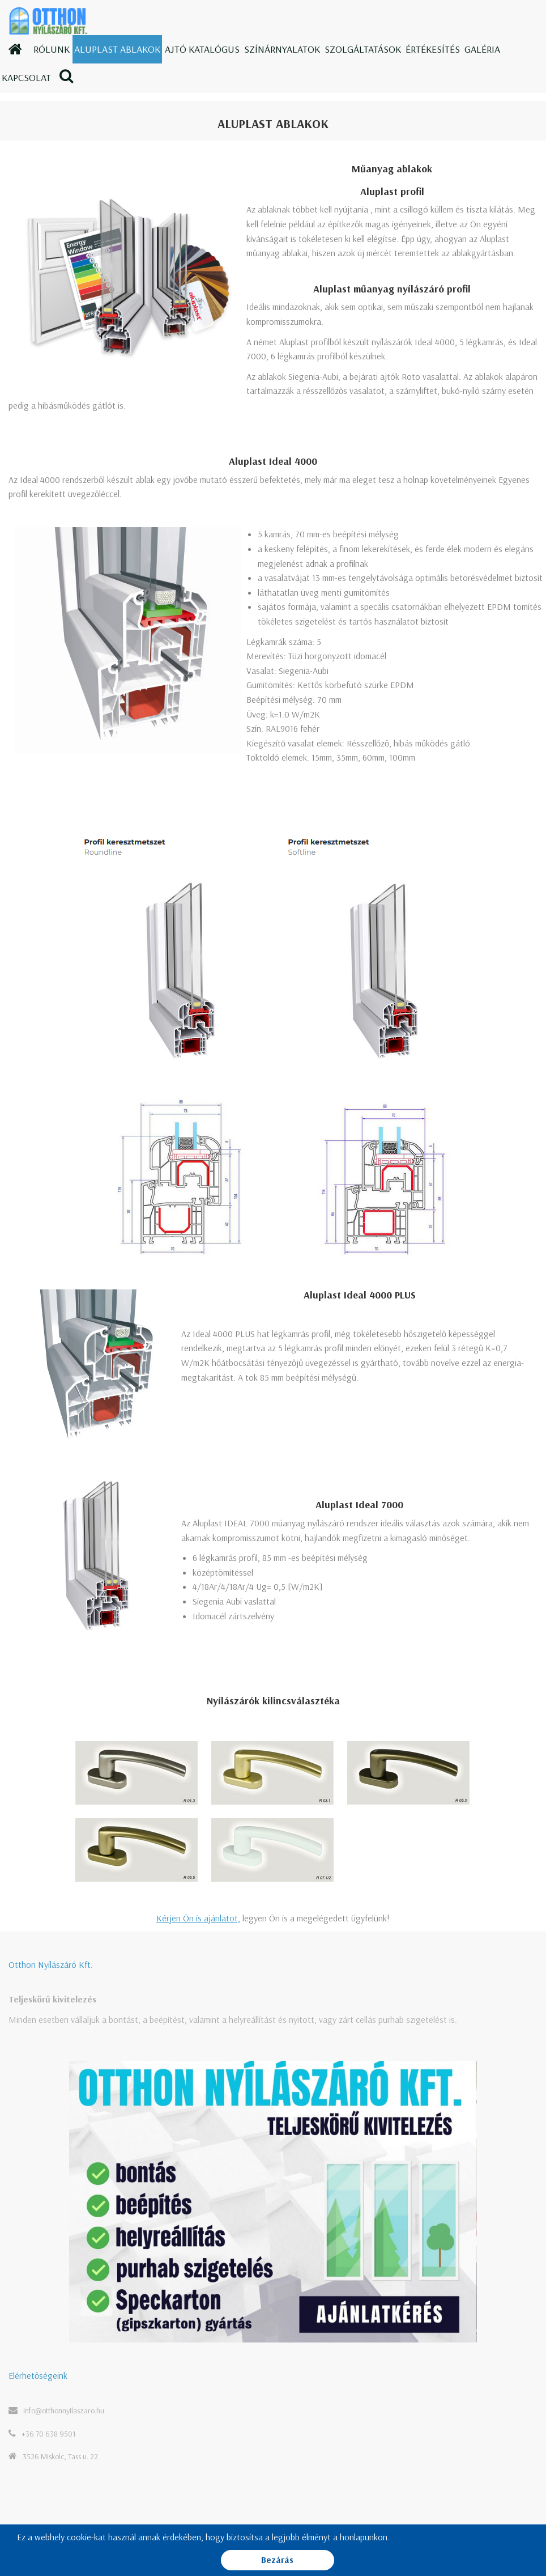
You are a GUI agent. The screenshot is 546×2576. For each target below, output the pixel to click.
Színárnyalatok (282, 49)
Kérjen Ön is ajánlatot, (198, 1918)
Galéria (482, 49)
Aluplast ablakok (117, 49)
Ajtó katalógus (202, 49)
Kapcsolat (26, 77)
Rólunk (51, 49)
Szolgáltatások (363, 49)
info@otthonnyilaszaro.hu (63, 2410)
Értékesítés (433, 49)
